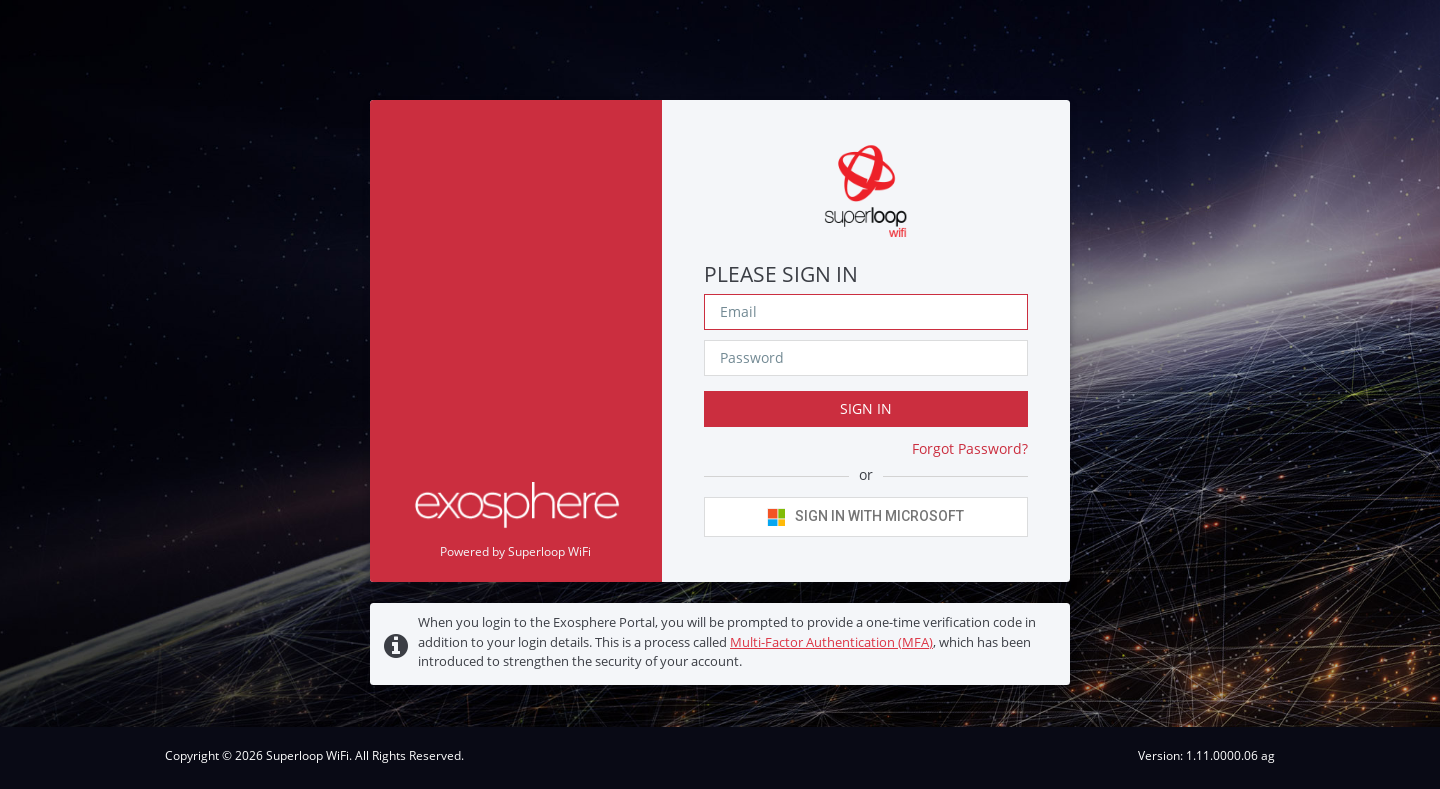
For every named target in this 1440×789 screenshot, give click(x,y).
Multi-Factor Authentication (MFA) (831, 642)
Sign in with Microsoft (865, 516)
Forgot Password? (970, 448)
